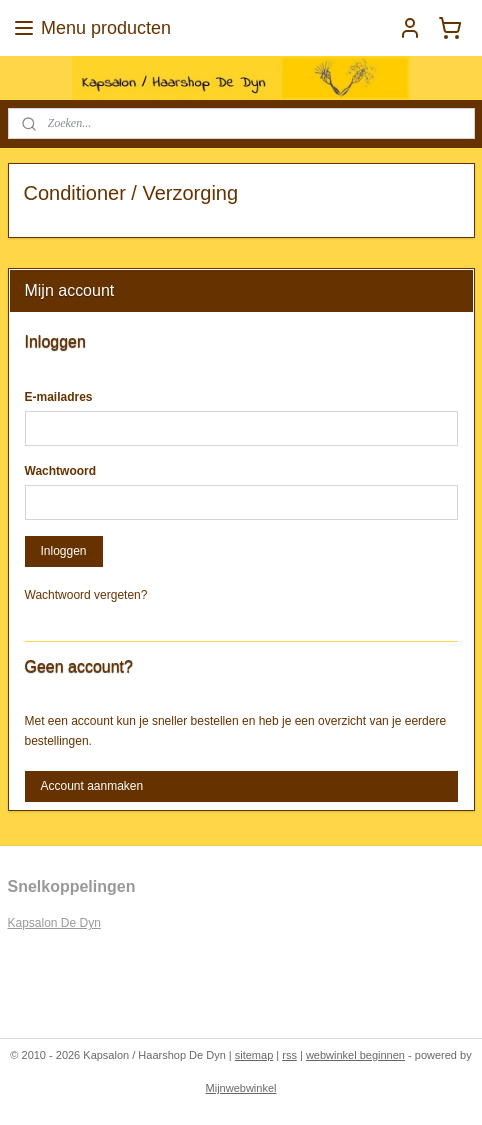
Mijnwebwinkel (241, 1088)
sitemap (254, 1055)
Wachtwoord (61, 471)
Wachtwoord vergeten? (86, 595)
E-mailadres (59, 397)
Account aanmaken (91, 786)
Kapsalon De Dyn (54, 923)
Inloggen (63, 551)
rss (289, 1055)
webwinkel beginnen (355, 1055)
